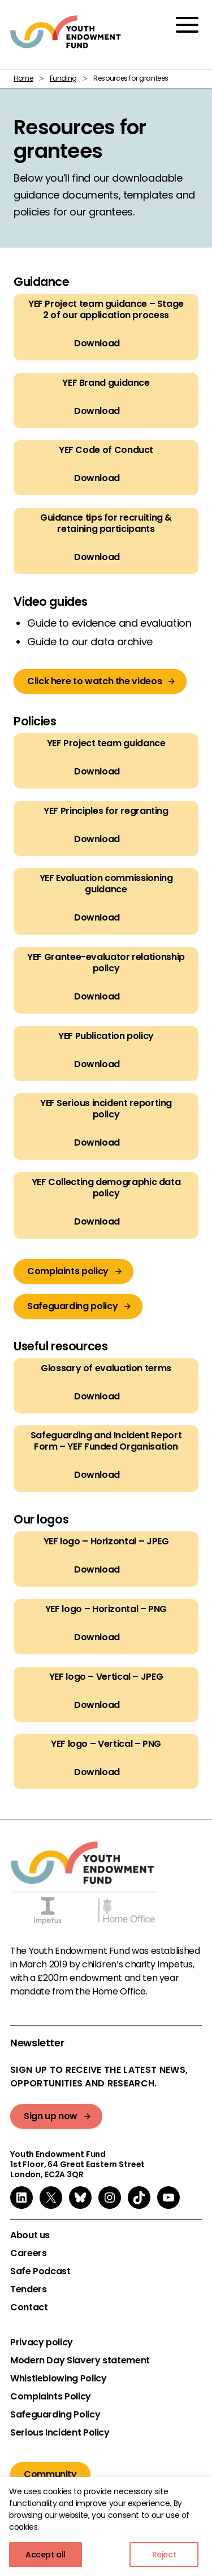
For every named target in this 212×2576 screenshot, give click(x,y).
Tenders (28, 2289)
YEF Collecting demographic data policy (106, 1188)
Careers (28, 2253)
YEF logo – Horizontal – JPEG (106, 1541)
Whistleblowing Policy (58, 2378)
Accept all (45, 2554)
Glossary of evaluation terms (106, 1368)
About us (30, 2235)
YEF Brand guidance (106, 382)
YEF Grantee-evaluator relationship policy (106, 963)
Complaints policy (68, 1271)
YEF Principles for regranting (106, 811)
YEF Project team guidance (106, 743)
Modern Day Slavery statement (80, 2360)
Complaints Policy (50, 2396)
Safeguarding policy (72, 1306)
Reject (164, 2554)
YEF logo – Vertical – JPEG (106, 1676)
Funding (63, 78)
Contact (28, 2307)
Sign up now (50, 2116)
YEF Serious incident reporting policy (106, 1109)
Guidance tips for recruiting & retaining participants (106, 523)
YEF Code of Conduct (106, 450)
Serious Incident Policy (60, 2432)
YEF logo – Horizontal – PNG (106, 1609)
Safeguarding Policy (55, 2414)
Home (23, 78)
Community (50, 2474)
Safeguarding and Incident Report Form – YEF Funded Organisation (106, 1441)
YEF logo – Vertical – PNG (106, 1744)
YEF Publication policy (106, 1035)
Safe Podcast (40, 2271)
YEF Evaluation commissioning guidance (106, 884)
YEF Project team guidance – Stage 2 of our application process (106, 309)
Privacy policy (41, 2342)
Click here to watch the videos (94, 681)
